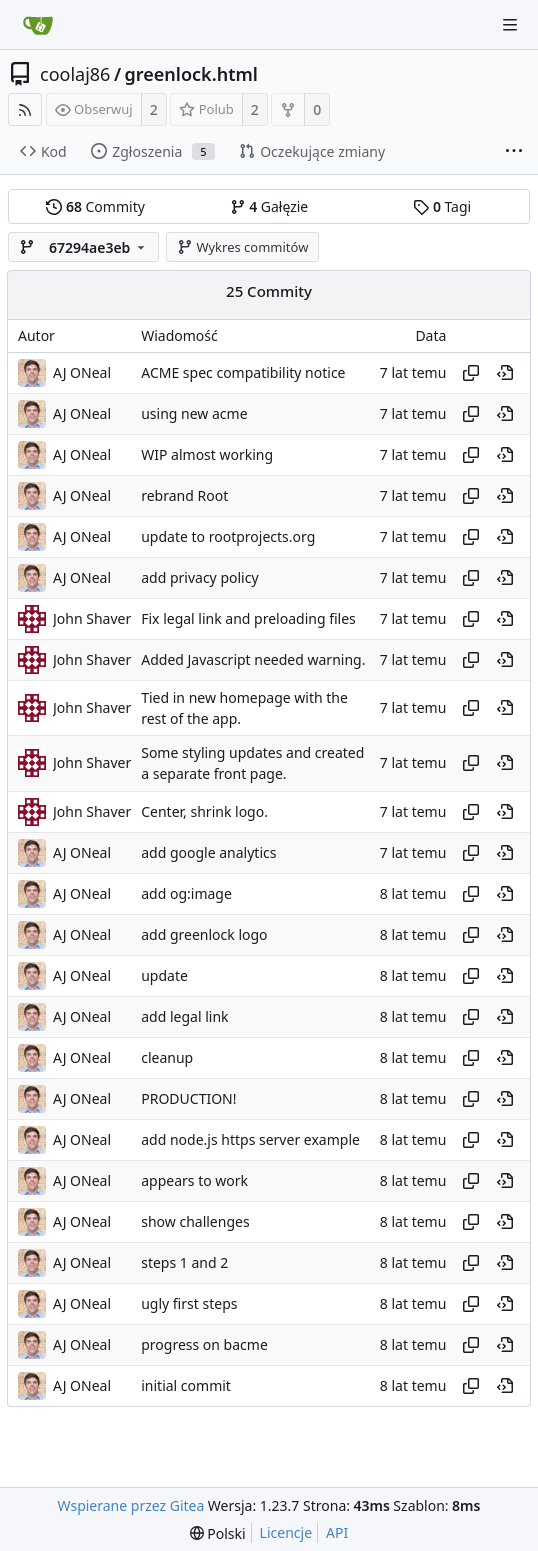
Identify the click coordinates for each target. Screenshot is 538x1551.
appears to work (194, 1180)
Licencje (286, 1532)
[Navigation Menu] (510, 25)
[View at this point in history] (505, 373)
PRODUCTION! (188, 1098)
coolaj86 (75, 74)
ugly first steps (189, 1303)
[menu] (218, 1533)
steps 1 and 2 (184, 1262)
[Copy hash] (471, 373)
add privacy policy (199, 577)
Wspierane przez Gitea (131, 1505)
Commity (95, 206)
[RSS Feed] (25, 109)
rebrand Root (184, 495)
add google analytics (208, 852)
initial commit (186, 1385)
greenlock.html (191, 74)
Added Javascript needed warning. (253, 659)
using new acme (194, 413)
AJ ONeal (82, 372)
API (337, 1532)
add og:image (186, 893)
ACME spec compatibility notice (243, 372)
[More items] (514, 152)
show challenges (195, 1221)
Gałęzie (269, 206)
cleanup (167, 1057)
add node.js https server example (250, 1139)
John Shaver (92, 618)
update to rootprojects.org (228, 536)
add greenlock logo (204, 934)
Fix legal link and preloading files (248, 618)
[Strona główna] (38, 25)
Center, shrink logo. (204, 811)
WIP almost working (207, 454)
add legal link (184, 1016)
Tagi (442, 206)
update (164, 975)
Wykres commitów (243, 247)
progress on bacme (204, 1344)
